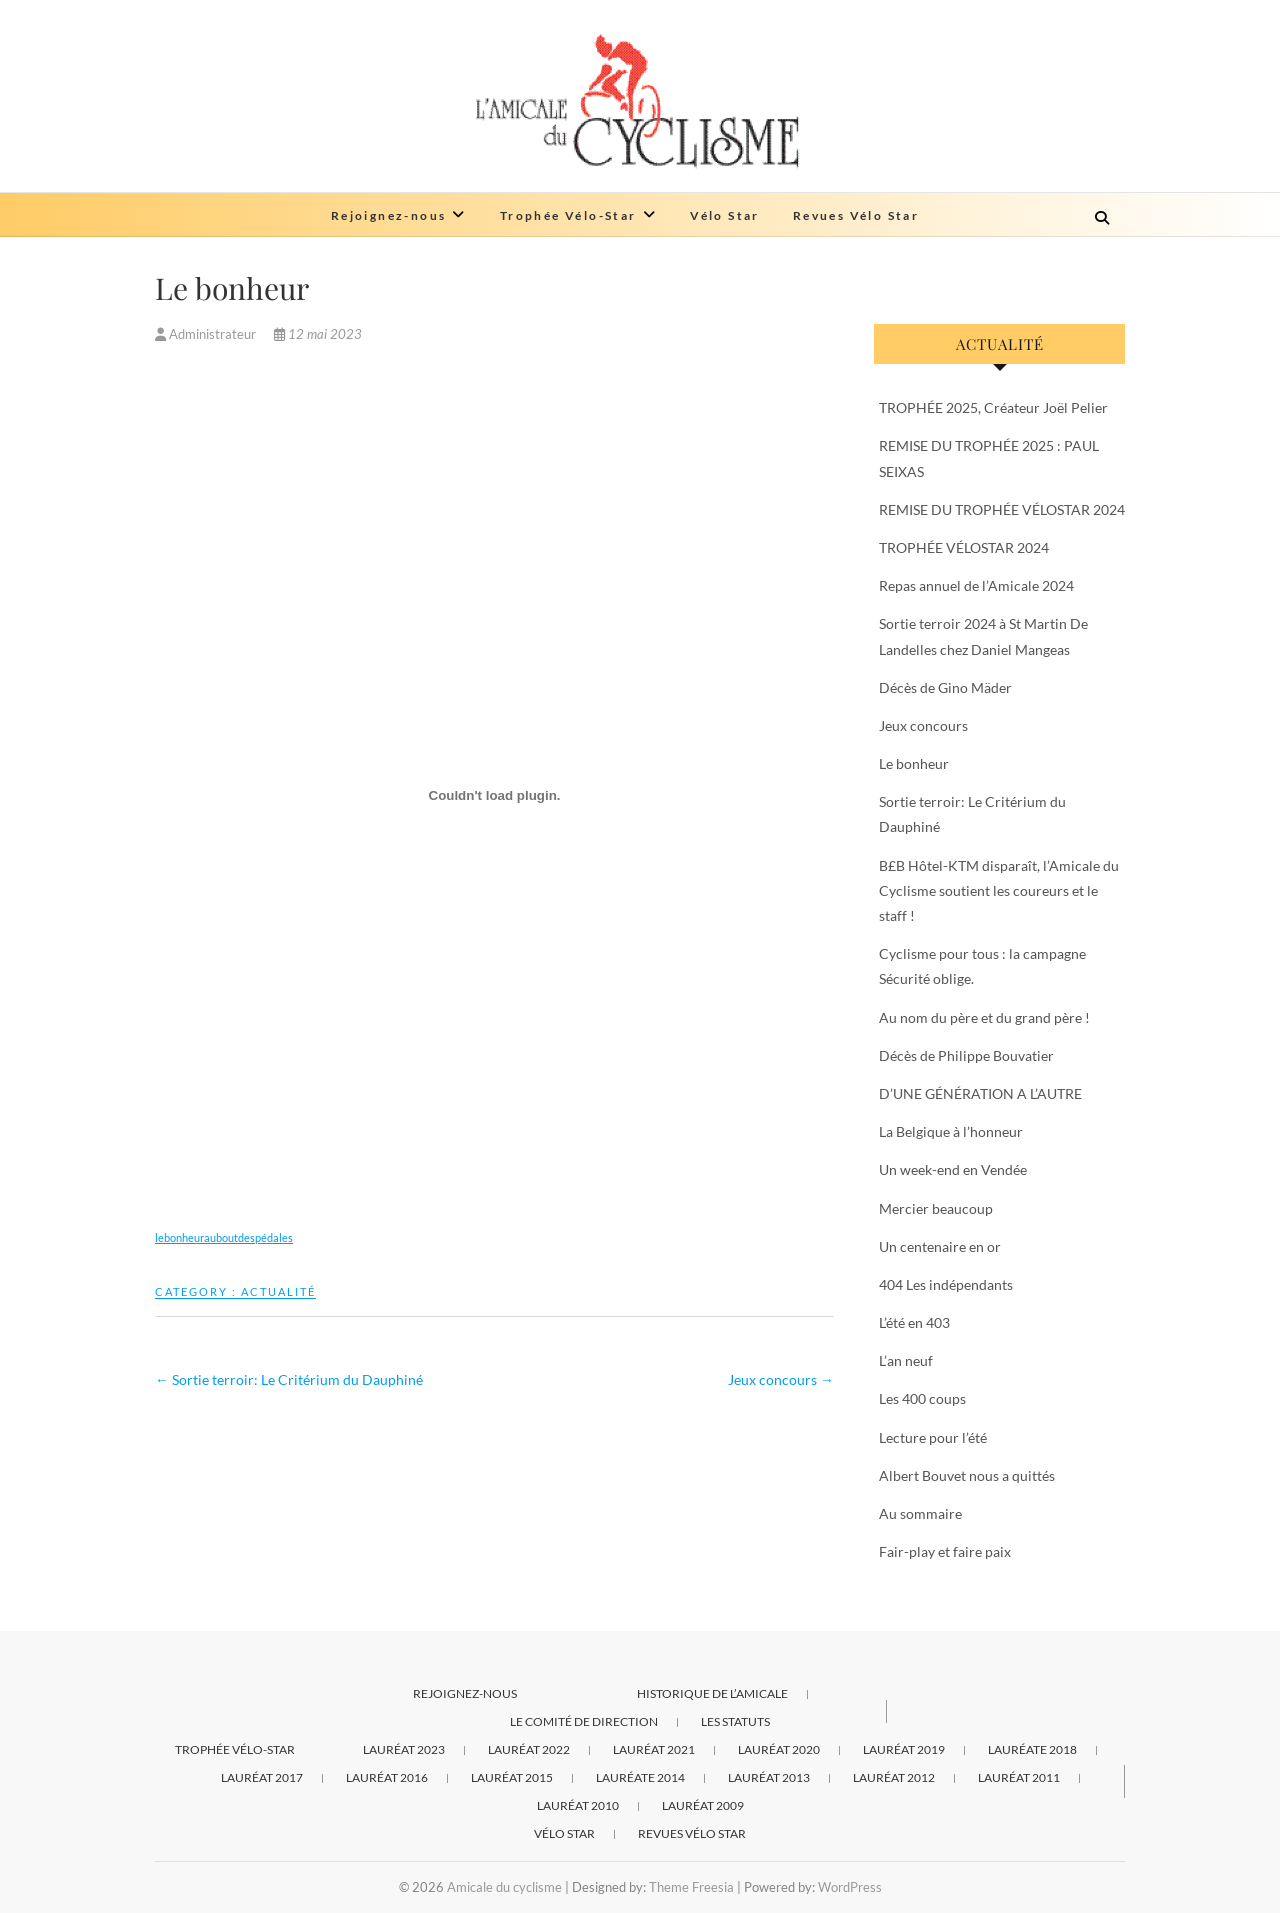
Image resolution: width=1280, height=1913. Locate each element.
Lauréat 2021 (654, 1749)
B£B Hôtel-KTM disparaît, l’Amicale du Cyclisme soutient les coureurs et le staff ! (999, 890)
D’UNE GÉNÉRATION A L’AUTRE (980, 1093)
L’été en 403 (914, 1322)
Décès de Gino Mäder (945, 687)
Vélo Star (725, 215)
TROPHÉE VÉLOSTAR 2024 (964, 547)
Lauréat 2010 (578, 1805)
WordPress (850, 1887)
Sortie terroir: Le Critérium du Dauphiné (289, 1379)
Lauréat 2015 (512, 1777)
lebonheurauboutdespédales (224, 1237)
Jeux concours (781, 1379)
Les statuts (735, 1721)
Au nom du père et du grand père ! (984, 1017)
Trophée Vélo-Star (568, 215)
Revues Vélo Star (856, 215)
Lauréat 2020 (779, 1749)
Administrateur (207, 334)
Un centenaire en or (940, 1246)
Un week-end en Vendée (953, 1169)
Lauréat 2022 (529, 1749)
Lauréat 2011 (1019, 1777)
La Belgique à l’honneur (951, 1131)
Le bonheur (914, 763)
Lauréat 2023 (404, 1749)
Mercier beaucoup (936, 1208)
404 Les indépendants (946, 1284)
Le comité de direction (584, 1721)
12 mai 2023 (318, 334)
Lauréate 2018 (1032, 1749)
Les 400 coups (922, 1398)
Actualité (278, 1291)
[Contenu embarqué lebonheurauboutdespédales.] (494, 795)
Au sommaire (920, 1513)
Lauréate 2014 (640, 1777)
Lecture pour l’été (933, 1437)
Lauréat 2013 (769, 1777)
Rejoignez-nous (389, 215)
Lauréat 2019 (904, 1749)
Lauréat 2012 (894, 1777)
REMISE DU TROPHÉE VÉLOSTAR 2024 (1002, 509)
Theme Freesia (691, 1887)
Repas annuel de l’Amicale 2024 (976, 585)
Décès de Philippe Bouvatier (966, 1055)
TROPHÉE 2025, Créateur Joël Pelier (993, 407)
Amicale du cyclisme (504, 1887)
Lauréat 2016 (387, 1777)
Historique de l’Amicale (712, 1693)
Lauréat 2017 (262, 1777)
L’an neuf (906, 1360)
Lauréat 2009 (703, 1805)
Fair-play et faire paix (945, 1551)
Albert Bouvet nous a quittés (967, 1475)
